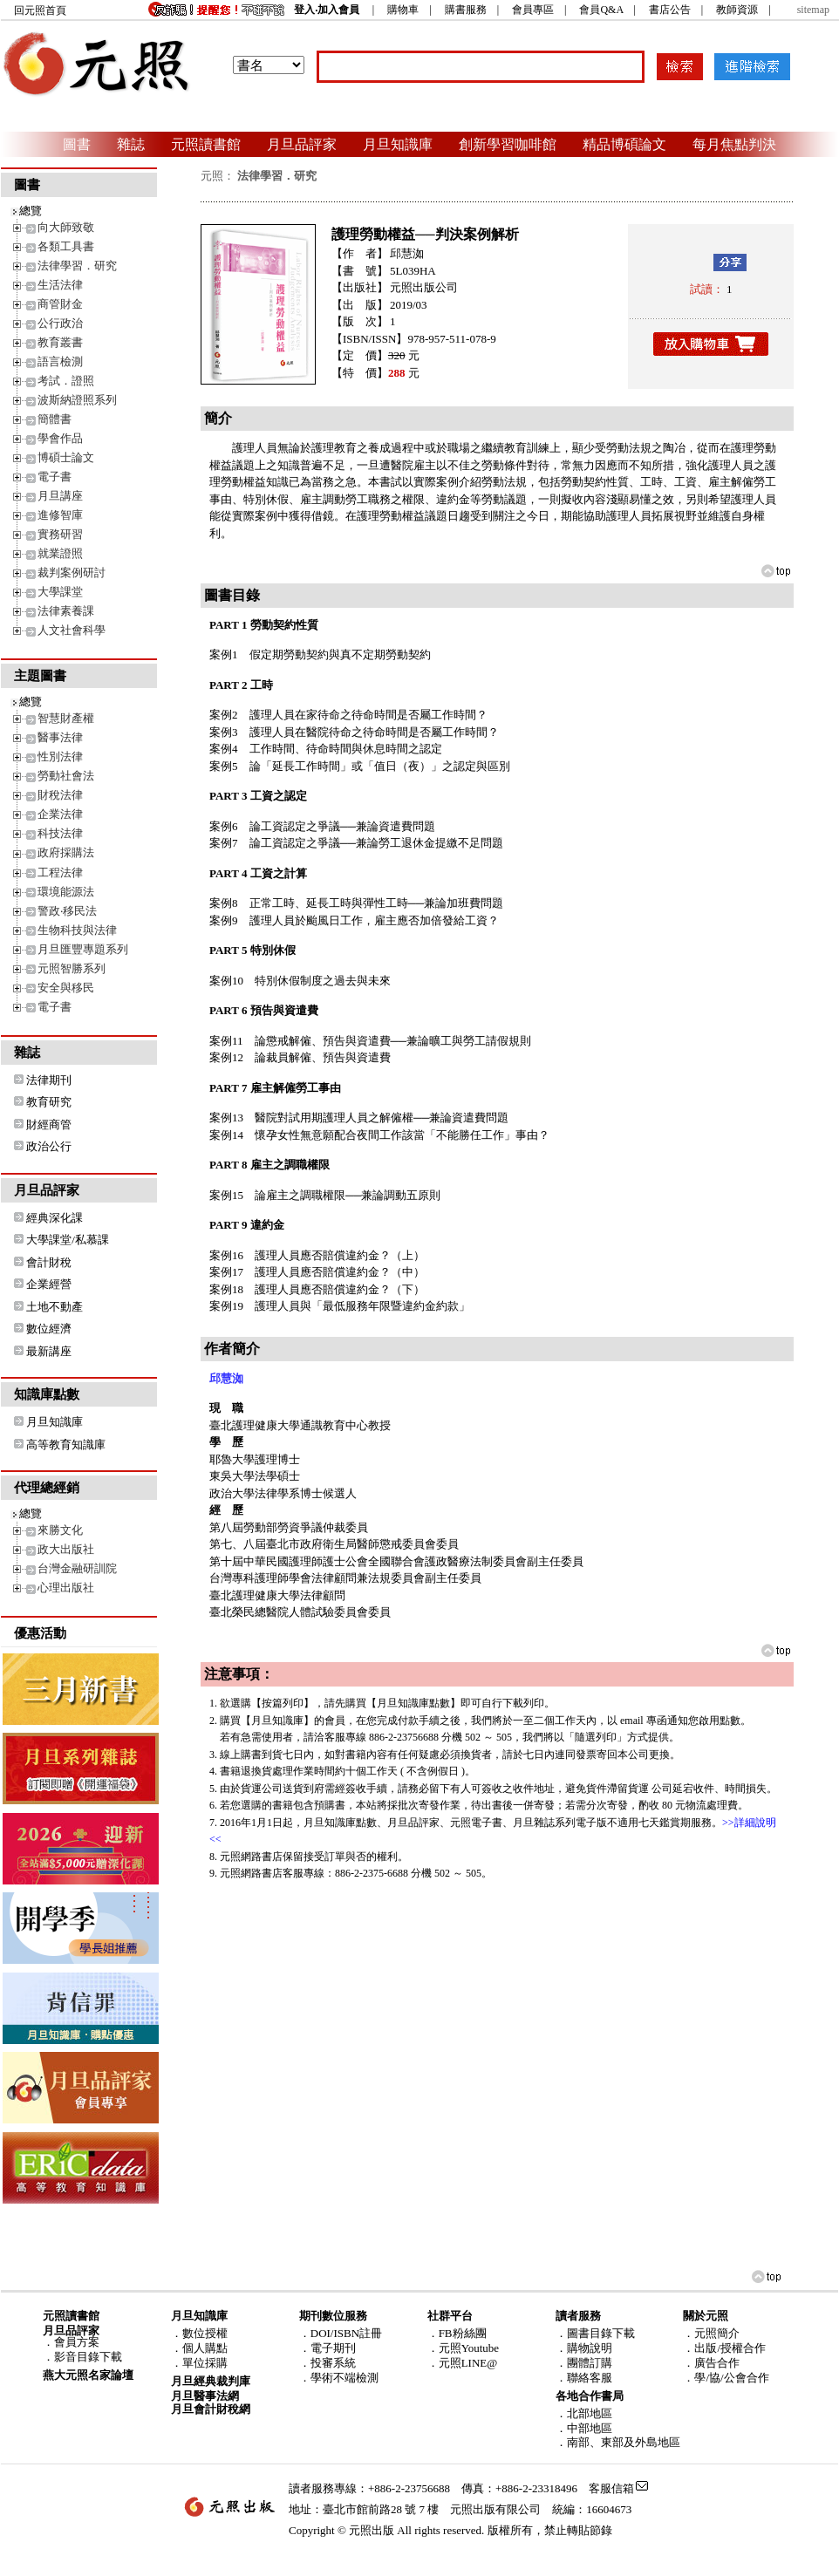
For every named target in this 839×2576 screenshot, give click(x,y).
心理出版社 (66, 1587)
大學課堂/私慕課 (67, 1239)
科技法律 (60, 833)
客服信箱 (611, 2488)
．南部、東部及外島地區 (618, 2442)
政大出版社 (66, 1549)
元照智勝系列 (72, 968)
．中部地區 (584, 2428)
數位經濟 (49, 1328)
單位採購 (205, 2362)
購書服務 (466, 9)
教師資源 (737, 9)
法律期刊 (49, 1080)
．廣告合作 (711, 2362)
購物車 (403, 9)
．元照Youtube (463, 2348)
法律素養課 (66, 610)
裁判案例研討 (72, 572)
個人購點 (205, 2348)
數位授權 (205, 2333)
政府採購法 (66, 852)
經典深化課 (54, 1217)
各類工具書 (66, 246)
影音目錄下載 (88, 2356)
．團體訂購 (584, 2362)
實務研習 (60, 534)
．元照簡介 (711, 2333)
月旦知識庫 (398, 143)
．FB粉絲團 (457, 2333)
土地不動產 (54, 1306)
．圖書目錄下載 (595, 2333)
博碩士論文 (66, 457)
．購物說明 (584, 2348)
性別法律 (60, 756)
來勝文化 (60, 1530)
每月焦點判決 (734, 143)
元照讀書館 (206, 143)
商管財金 (60, 303)
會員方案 (76, 2341)
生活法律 (60, 284)
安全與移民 (66, 987)
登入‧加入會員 (326, 9)
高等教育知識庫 (66, 1444)
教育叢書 (60, 342)
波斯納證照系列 (77, 399)
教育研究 (49, 1101)
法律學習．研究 (77, 265)
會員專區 (533, 9)
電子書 (55, 476)
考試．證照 (66, 380)
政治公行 (49, 1146)
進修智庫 (60, 514)
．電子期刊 (327, 2348)
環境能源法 (66, 891)
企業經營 (49, 1284)
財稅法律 (60, 794)
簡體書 (55, 419)
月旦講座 (60, 495)
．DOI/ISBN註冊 (340, 2333)
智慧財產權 (66, 718)
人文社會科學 (72, 630)
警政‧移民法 (67, 910)
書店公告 (670, 9)
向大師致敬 (66, 227)
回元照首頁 (40, 10)
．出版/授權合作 (724, 2348)
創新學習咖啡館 (507, 143)
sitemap (813, 9)
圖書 (77, 143)
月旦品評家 (302, 143)
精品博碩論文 (624, 143)
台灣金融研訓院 (77, 1568)
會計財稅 (49, 1262)
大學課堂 (60, 591)
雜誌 (131, 143)
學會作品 (60, 438)
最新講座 (49, 1351)
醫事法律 (60, 737)
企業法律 (60, 814)
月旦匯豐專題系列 (83, 949)
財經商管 (49, 1124)
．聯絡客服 (584, 2377)
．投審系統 (327, 2362)
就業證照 (60, 553)
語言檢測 (60, 361)
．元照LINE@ (462, 2362)
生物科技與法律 (77, 930)
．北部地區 (584, 2413)
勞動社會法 (66, 775)
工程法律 (60, 872)
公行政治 (60, 323)
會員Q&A (601, 9)
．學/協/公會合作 (725, 2377)
